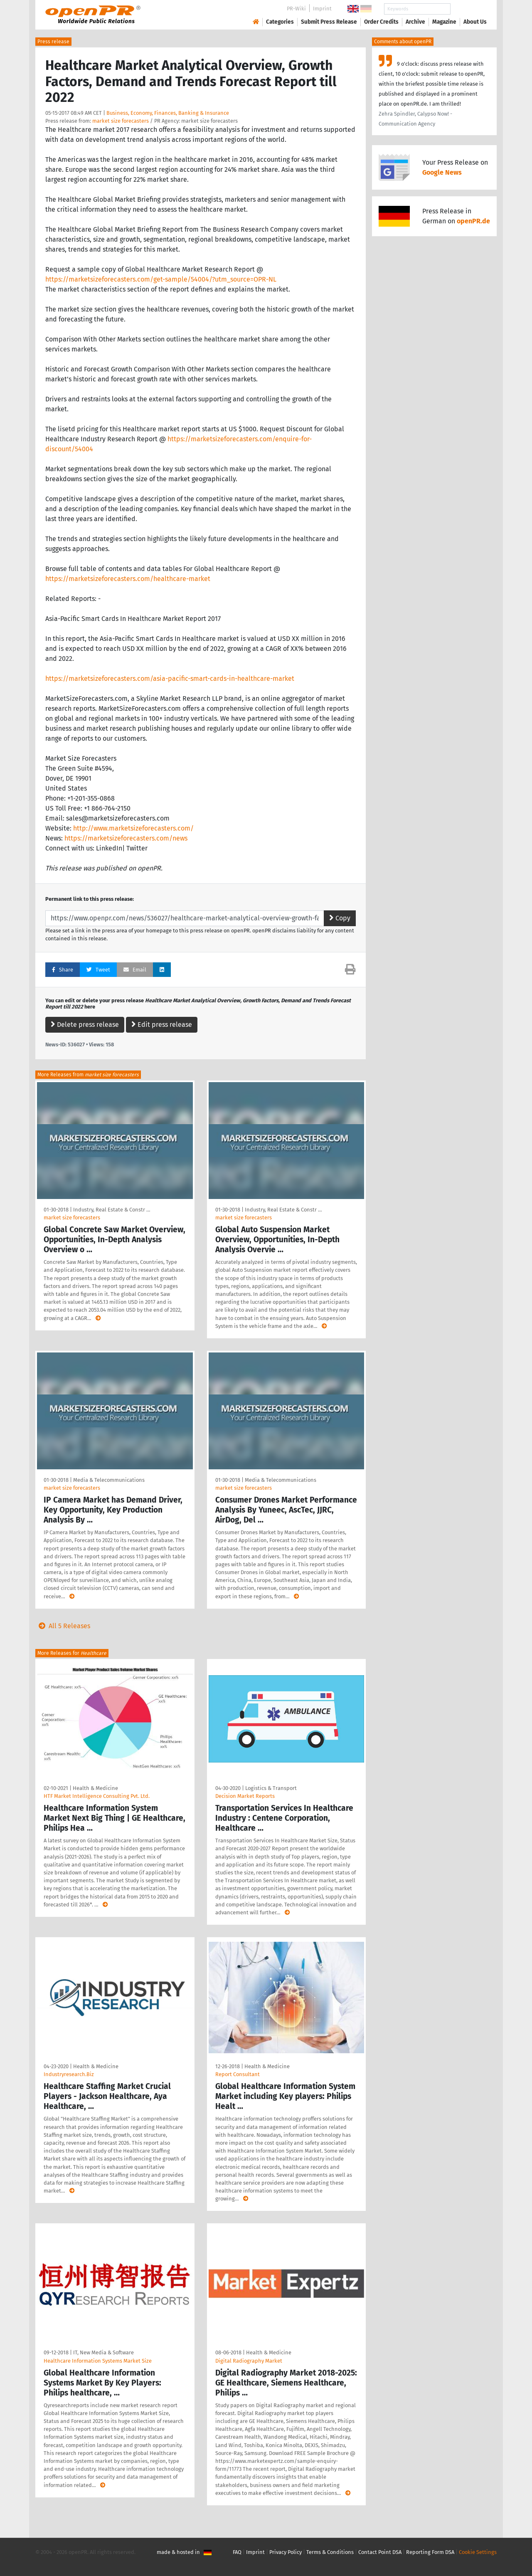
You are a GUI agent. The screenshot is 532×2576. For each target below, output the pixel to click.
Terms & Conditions (330, 2552)
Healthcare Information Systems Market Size (98, 2361)
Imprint (322, 8)
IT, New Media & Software (103, 2352)
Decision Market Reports (245, 1796)
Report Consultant (237, 2074)
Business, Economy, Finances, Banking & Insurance (167, 113)
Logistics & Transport (271, 1788)
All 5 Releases (62, 1626)
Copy (339, 918)
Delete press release (85, 1024)
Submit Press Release (329, 21)
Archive (415, 21)
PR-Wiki (296, 8)
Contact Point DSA (379, 2552)
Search (468, 8)
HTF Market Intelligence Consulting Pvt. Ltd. (97, 1796)
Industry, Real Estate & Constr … (111, 1209)
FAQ (237, 2552)
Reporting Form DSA (430, 2552)
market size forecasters (120, 121)
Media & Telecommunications (109, 1480)
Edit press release (161, 1024)
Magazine (444, 21)
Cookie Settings (478, 2552)
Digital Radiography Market (248, 2361)
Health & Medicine (95, 1788)
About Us (475, 21)
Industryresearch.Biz (69, 2074)
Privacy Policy (285, 2552)
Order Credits (381, 21)
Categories (280, 21)
